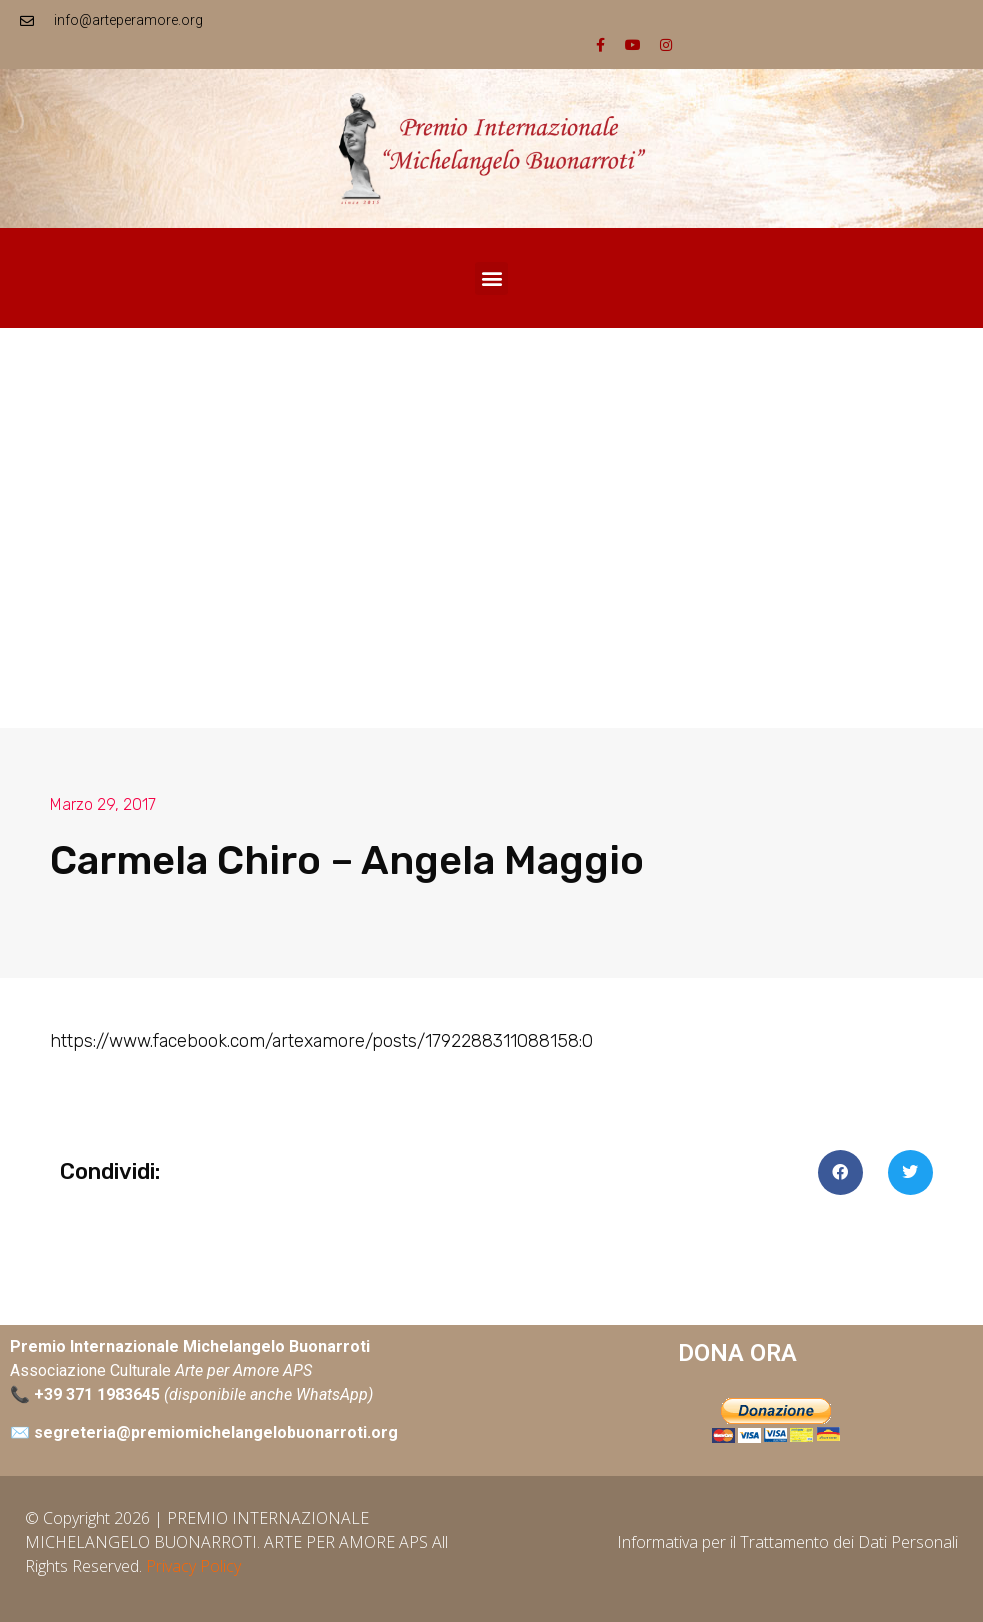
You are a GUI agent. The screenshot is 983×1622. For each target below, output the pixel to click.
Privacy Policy (193, 1566)
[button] (491, 278)
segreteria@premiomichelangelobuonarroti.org (216, 1432)
